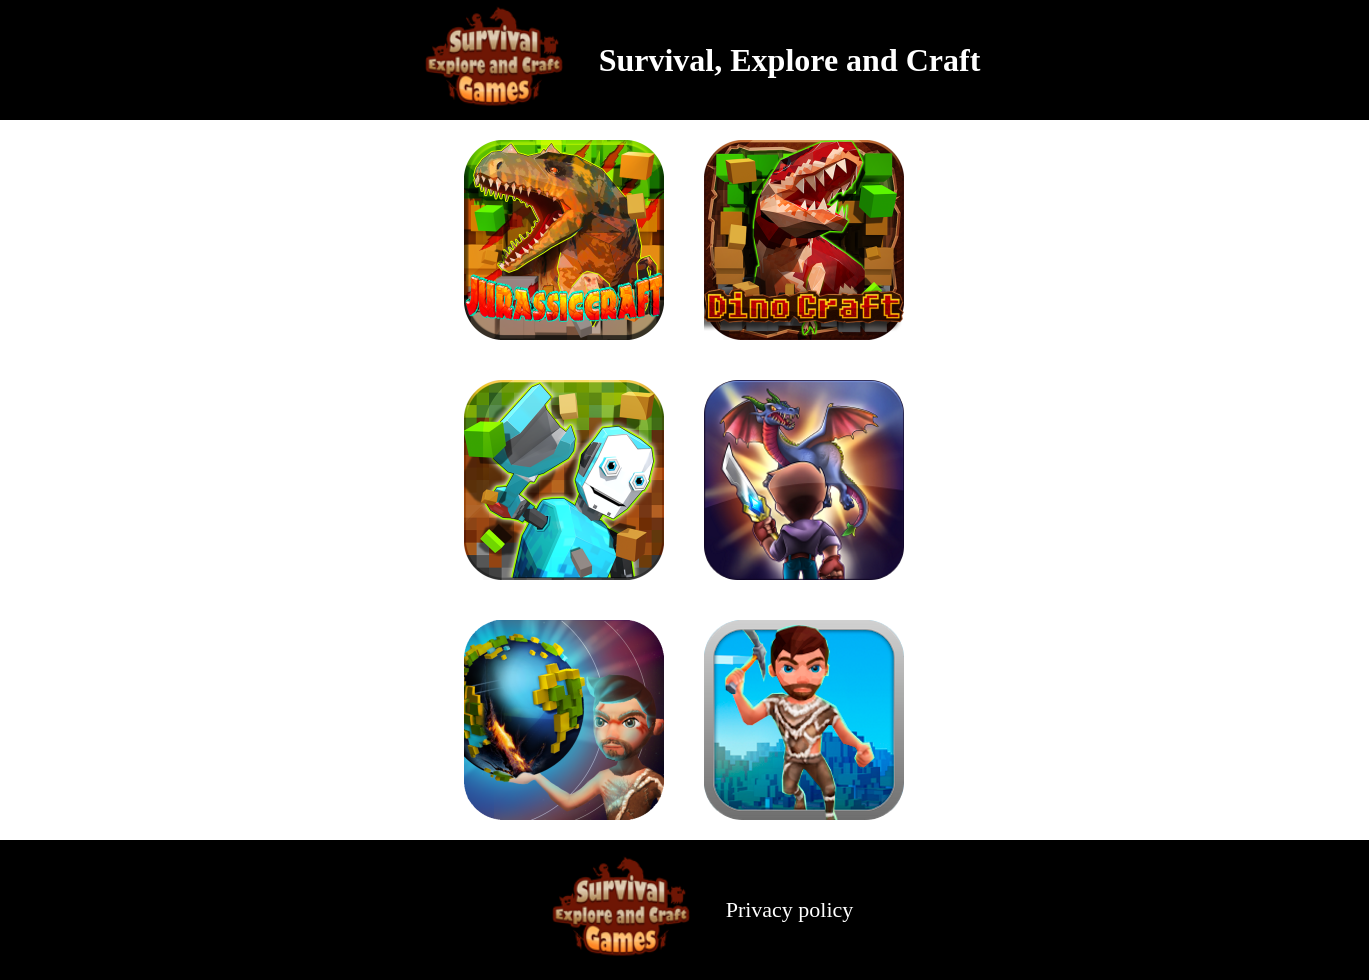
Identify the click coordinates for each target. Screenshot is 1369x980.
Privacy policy (790, 909)
